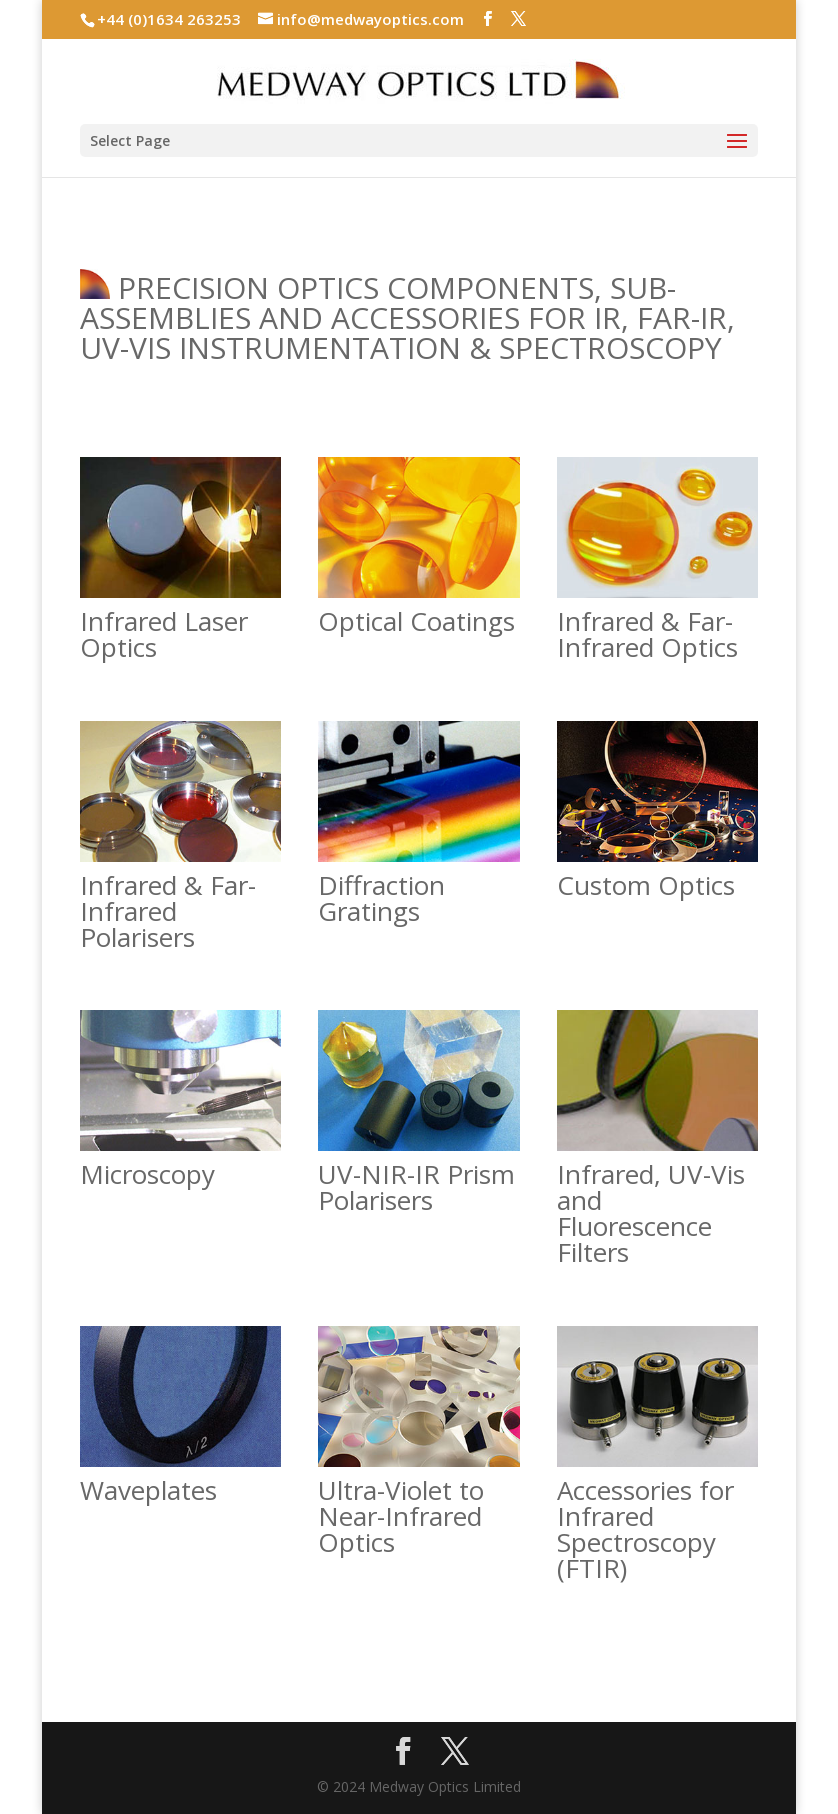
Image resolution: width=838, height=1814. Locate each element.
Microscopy (147, 1174)
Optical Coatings (416, 621)
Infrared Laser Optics (164, 634)
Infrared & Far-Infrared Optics (647, 634)
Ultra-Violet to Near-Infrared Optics (401, 1516)
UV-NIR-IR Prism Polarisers (416, 1187)
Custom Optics (646, 885)
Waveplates (148, 1490)
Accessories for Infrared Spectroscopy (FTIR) (645, 1529)
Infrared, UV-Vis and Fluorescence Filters (651, 1213)
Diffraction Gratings (381, 898)
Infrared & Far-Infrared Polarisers (168, 911)
